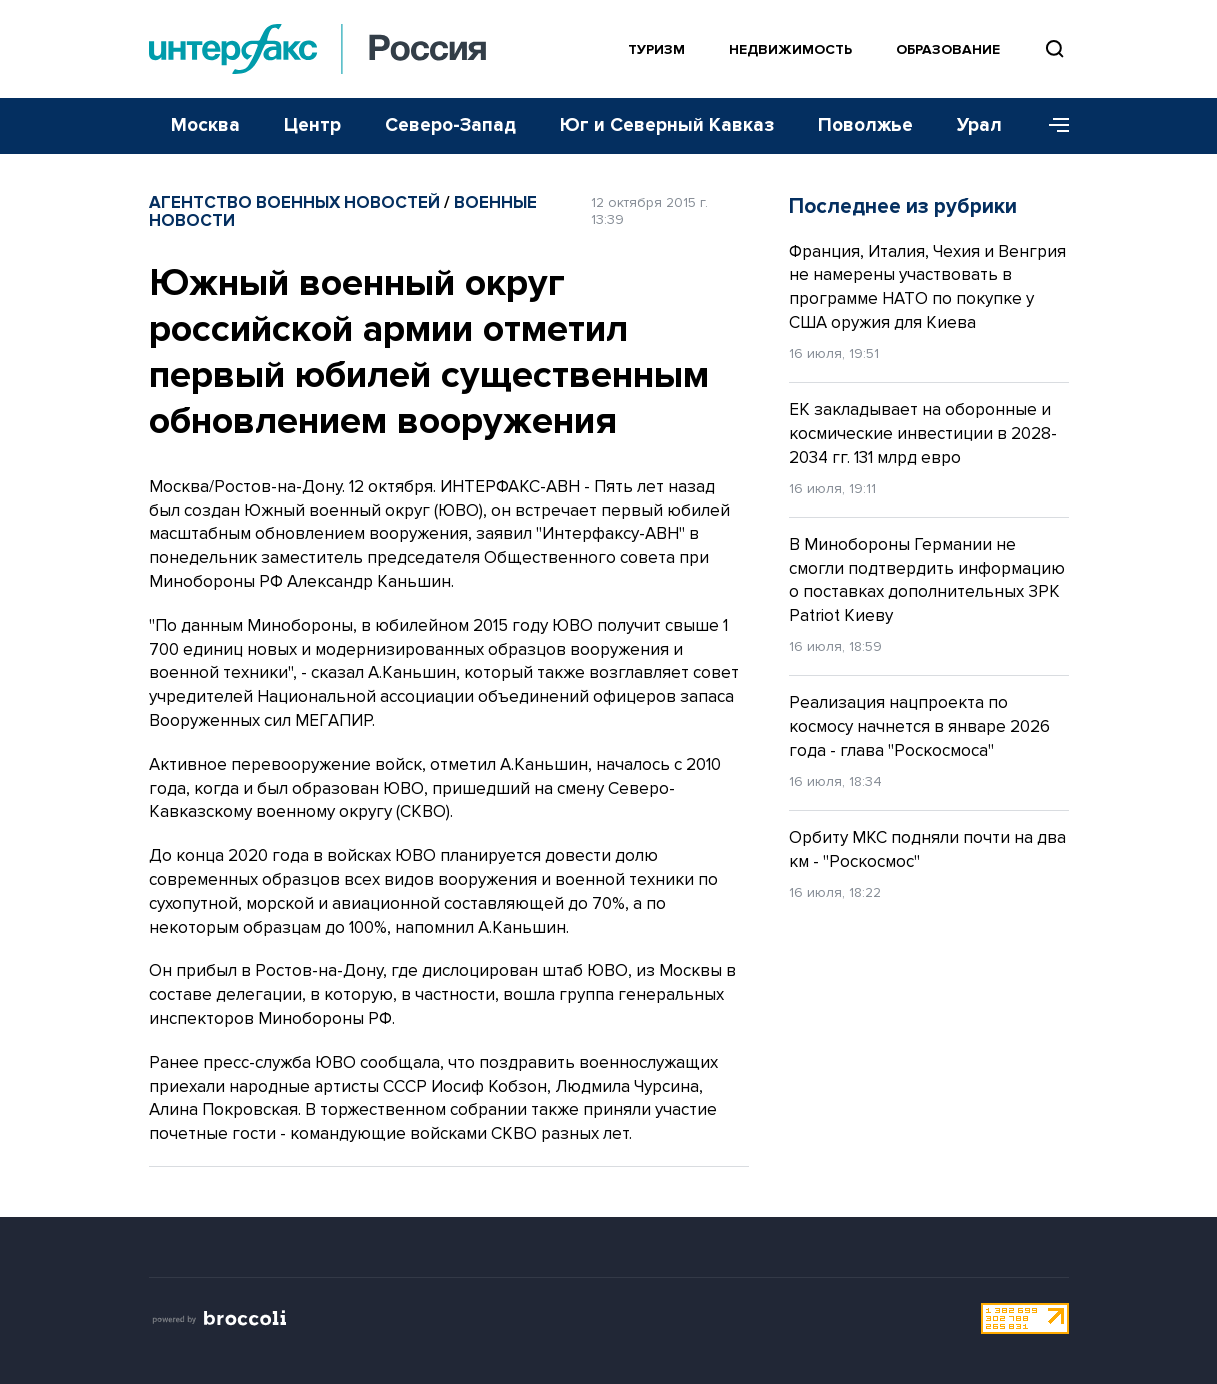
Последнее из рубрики (903, 206)
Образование (948, 49)
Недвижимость (790, 49)
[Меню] (1052, 126)
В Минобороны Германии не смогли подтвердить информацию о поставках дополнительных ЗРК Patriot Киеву (927, 580)
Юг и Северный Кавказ (667, 125)
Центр (312, 125)
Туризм (656, 49)
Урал (979, 125)
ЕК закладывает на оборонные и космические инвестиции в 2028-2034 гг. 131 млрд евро (923, 433)
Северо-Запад (450, 125)
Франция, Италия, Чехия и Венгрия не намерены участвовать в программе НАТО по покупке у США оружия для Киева (927, 287)
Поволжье (865, 125)
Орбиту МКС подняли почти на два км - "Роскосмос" (927, 849)
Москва (205, 125)
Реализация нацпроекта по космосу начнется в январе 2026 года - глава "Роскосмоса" (919, 726)
